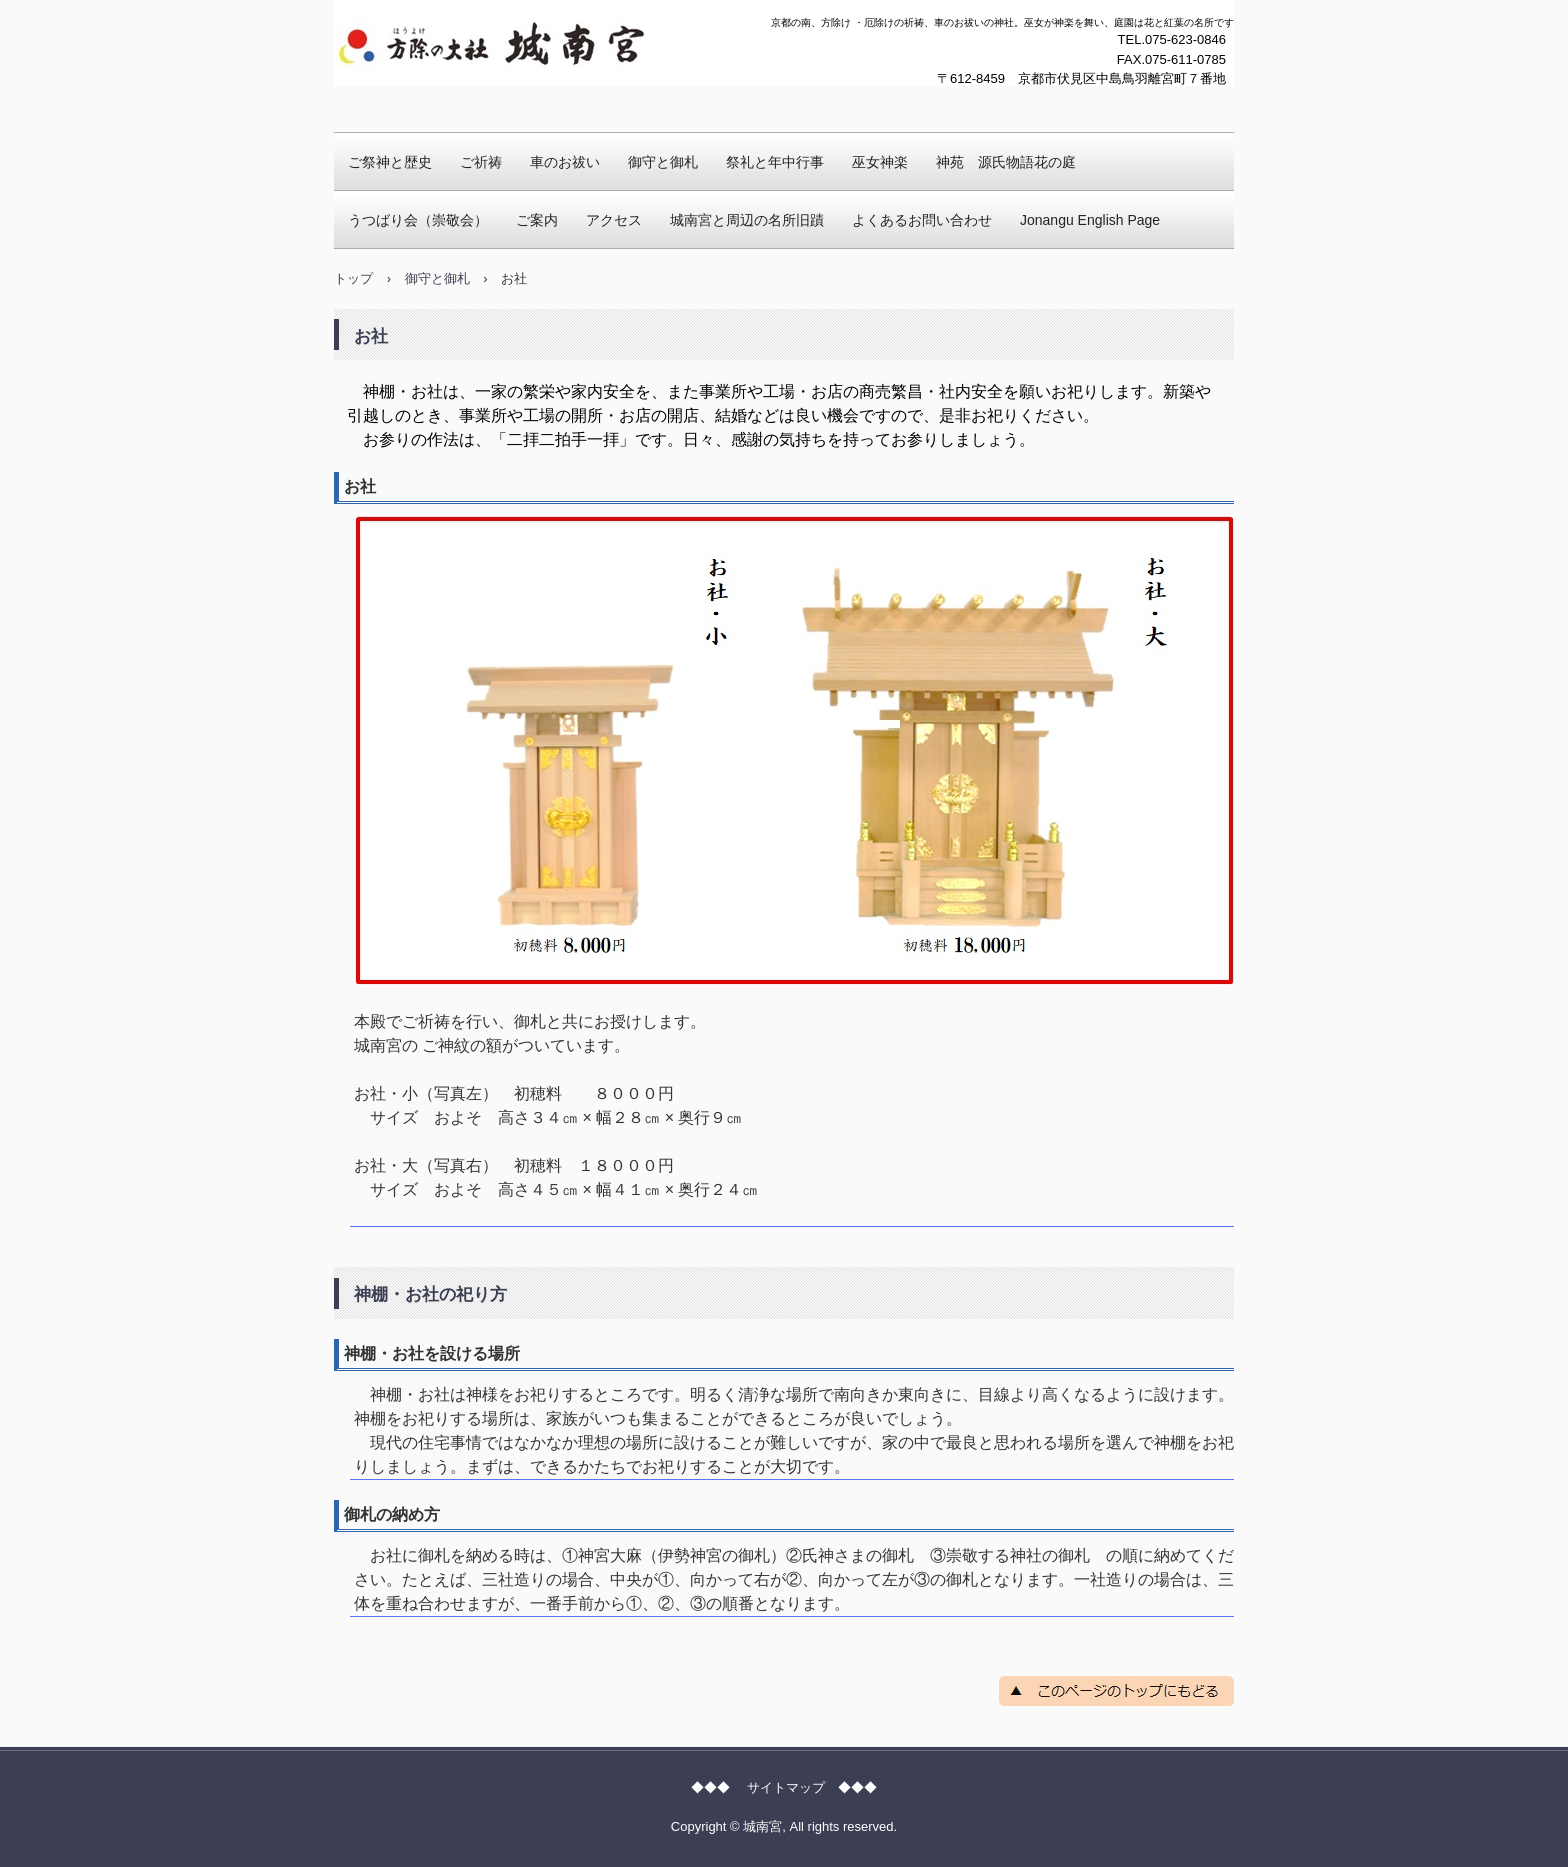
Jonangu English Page (1090, 220)
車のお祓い (565, 162)
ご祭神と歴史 (390, 162)
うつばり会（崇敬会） (418, 220)
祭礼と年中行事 (775, 162)
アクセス (614, 220)
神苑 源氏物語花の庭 (1006, 162)
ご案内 (537, 220)
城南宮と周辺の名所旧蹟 (747, 220)
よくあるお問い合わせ (922, 220)
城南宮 (373, 105)
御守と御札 (663, 162)
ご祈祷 (481, 162)
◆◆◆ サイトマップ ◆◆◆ (784, 1787)
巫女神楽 (880, 162)
